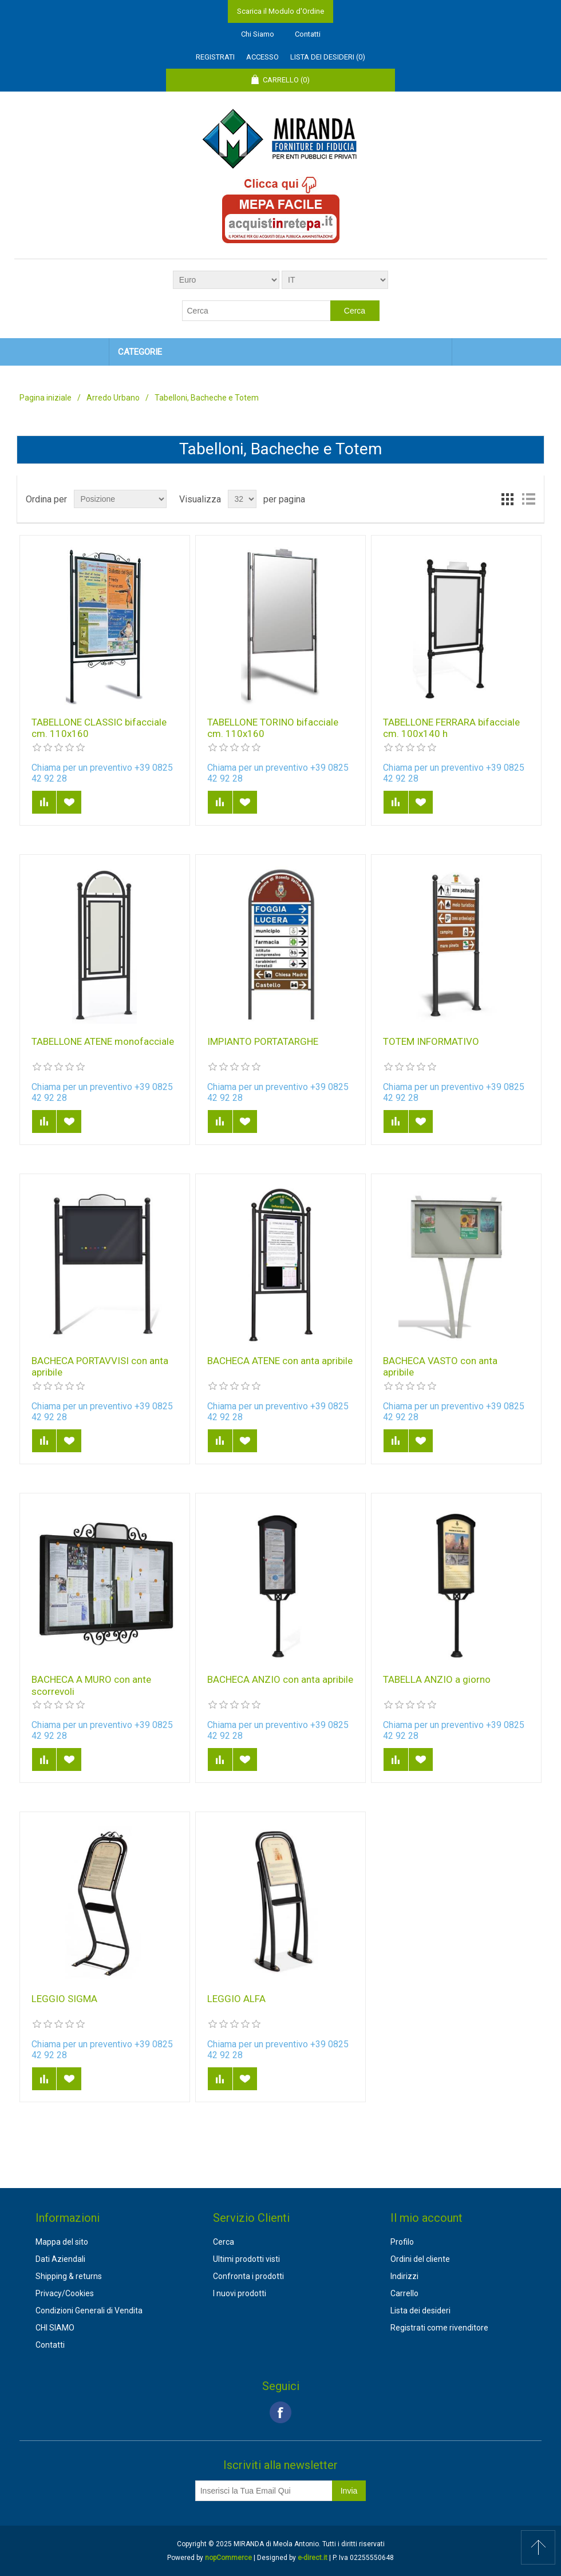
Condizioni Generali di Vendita (89, 2310)
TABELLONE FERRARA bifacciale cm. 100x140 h (451, 727)
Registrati (215, 57)
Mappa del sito (61, 2241)
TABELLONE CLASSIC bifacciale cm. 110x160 (99, 727)
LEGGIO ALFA (236, 1998)
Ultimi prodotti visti (246, 2259)
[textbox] (256, 310)
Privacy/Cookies (64, 2293)
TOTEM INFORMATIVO (431, 1041)
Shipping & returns (68, 2276)
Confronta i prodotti (248, 2276)
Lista (528, 499)
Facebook (280, 2412)
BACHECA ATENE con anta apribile (280, 1360)
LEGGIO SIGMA (64, 1998)
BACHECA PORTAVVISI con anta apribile (99, 1366)
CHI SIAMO (54, 2327)
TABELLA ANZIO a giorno (437, 1679)
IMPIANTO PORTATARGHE (262, 1041)
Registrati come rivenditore (439, 2327)
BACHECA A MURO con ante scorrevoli (91, 1685)
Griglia (508, 499)
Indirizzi (404, 2276)
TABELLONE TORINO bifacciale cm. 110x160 (272, 727)
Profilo (402, 2241)
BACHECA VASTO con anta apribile (440, 1366)
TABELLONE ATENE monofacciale (102, 1041)
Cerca (223, 2241)
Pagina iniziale (45, 397)
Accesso (262, 57)
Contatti (308, 34)
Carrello (404, 2293)
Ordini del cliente (420, 2259)
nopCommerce (228, 2558)
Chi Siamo (257, 34)
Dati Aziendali (60, 2259)
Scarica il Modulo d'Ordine (280, 11)
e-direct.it (312, 2558)
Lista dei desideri (420, 2310)
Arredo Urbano (113, 397)
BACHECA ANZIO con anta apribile (280, 1679)
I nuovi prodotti (239, 2293)
